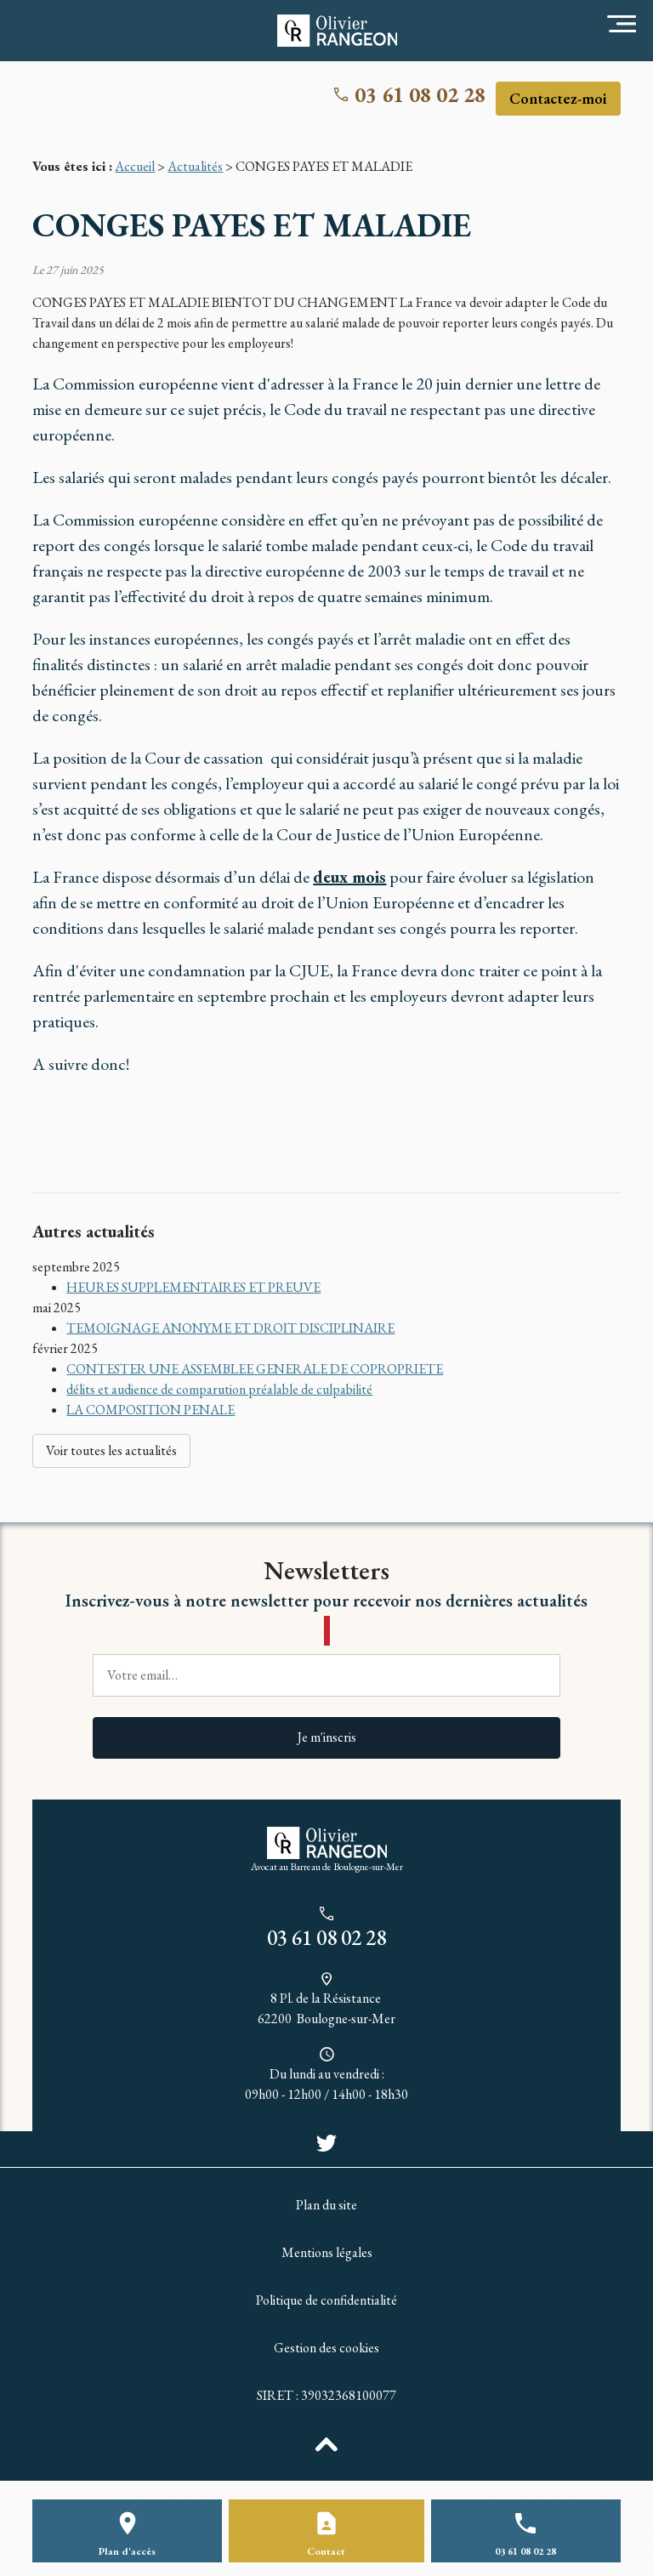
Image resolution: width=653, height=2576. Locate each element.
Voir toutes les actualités (111, 1450)
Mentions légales (326, 2252)
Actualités (195, 166)
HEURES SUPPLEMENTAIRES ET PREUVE (193, 1287)
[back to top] (326, 2443)
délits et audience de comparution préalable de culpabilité (219, 1389)
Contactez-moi (558, 98)
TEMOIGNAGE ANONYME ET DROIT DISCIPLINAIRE (230, 1328)
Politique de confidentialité (326, 2300)
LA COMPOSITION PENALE (150, 1410)
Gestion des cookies (326, 2348)
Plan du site (326, 2205)
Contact (326, 2551)
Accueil (135, 166)
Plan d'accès (127, 2551)
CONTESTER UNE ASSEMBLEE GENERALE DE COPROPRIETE (254, 1369)
